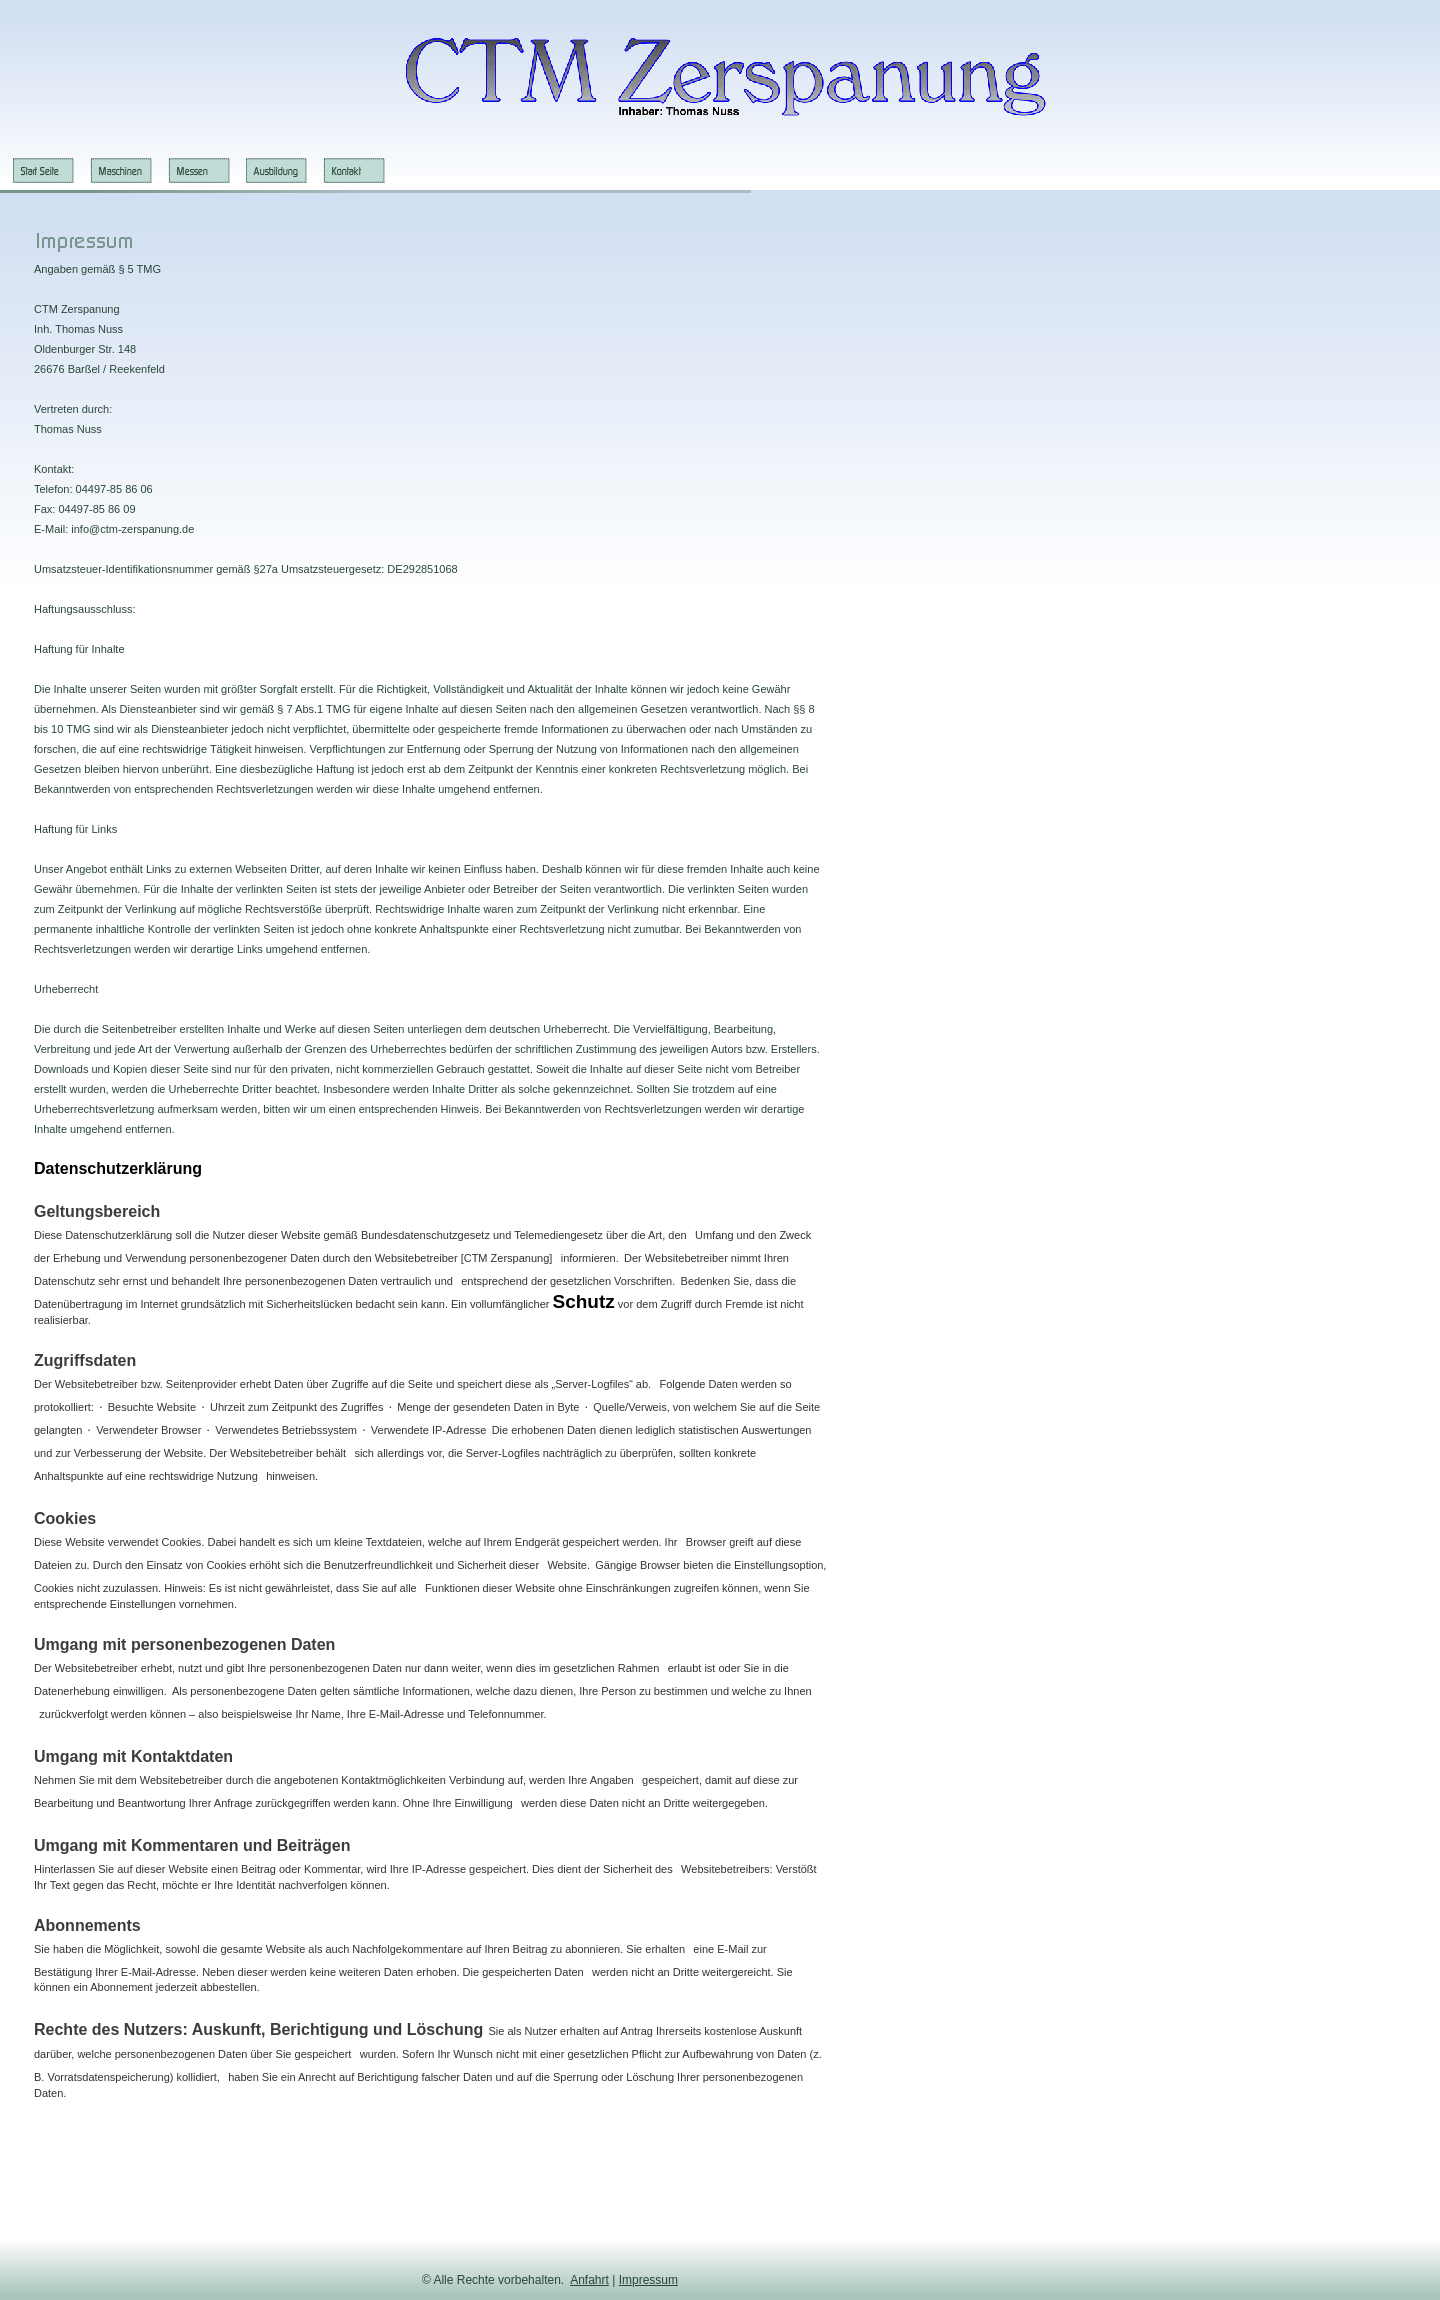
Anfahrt (589, 2280)
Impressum (648, 2280)
